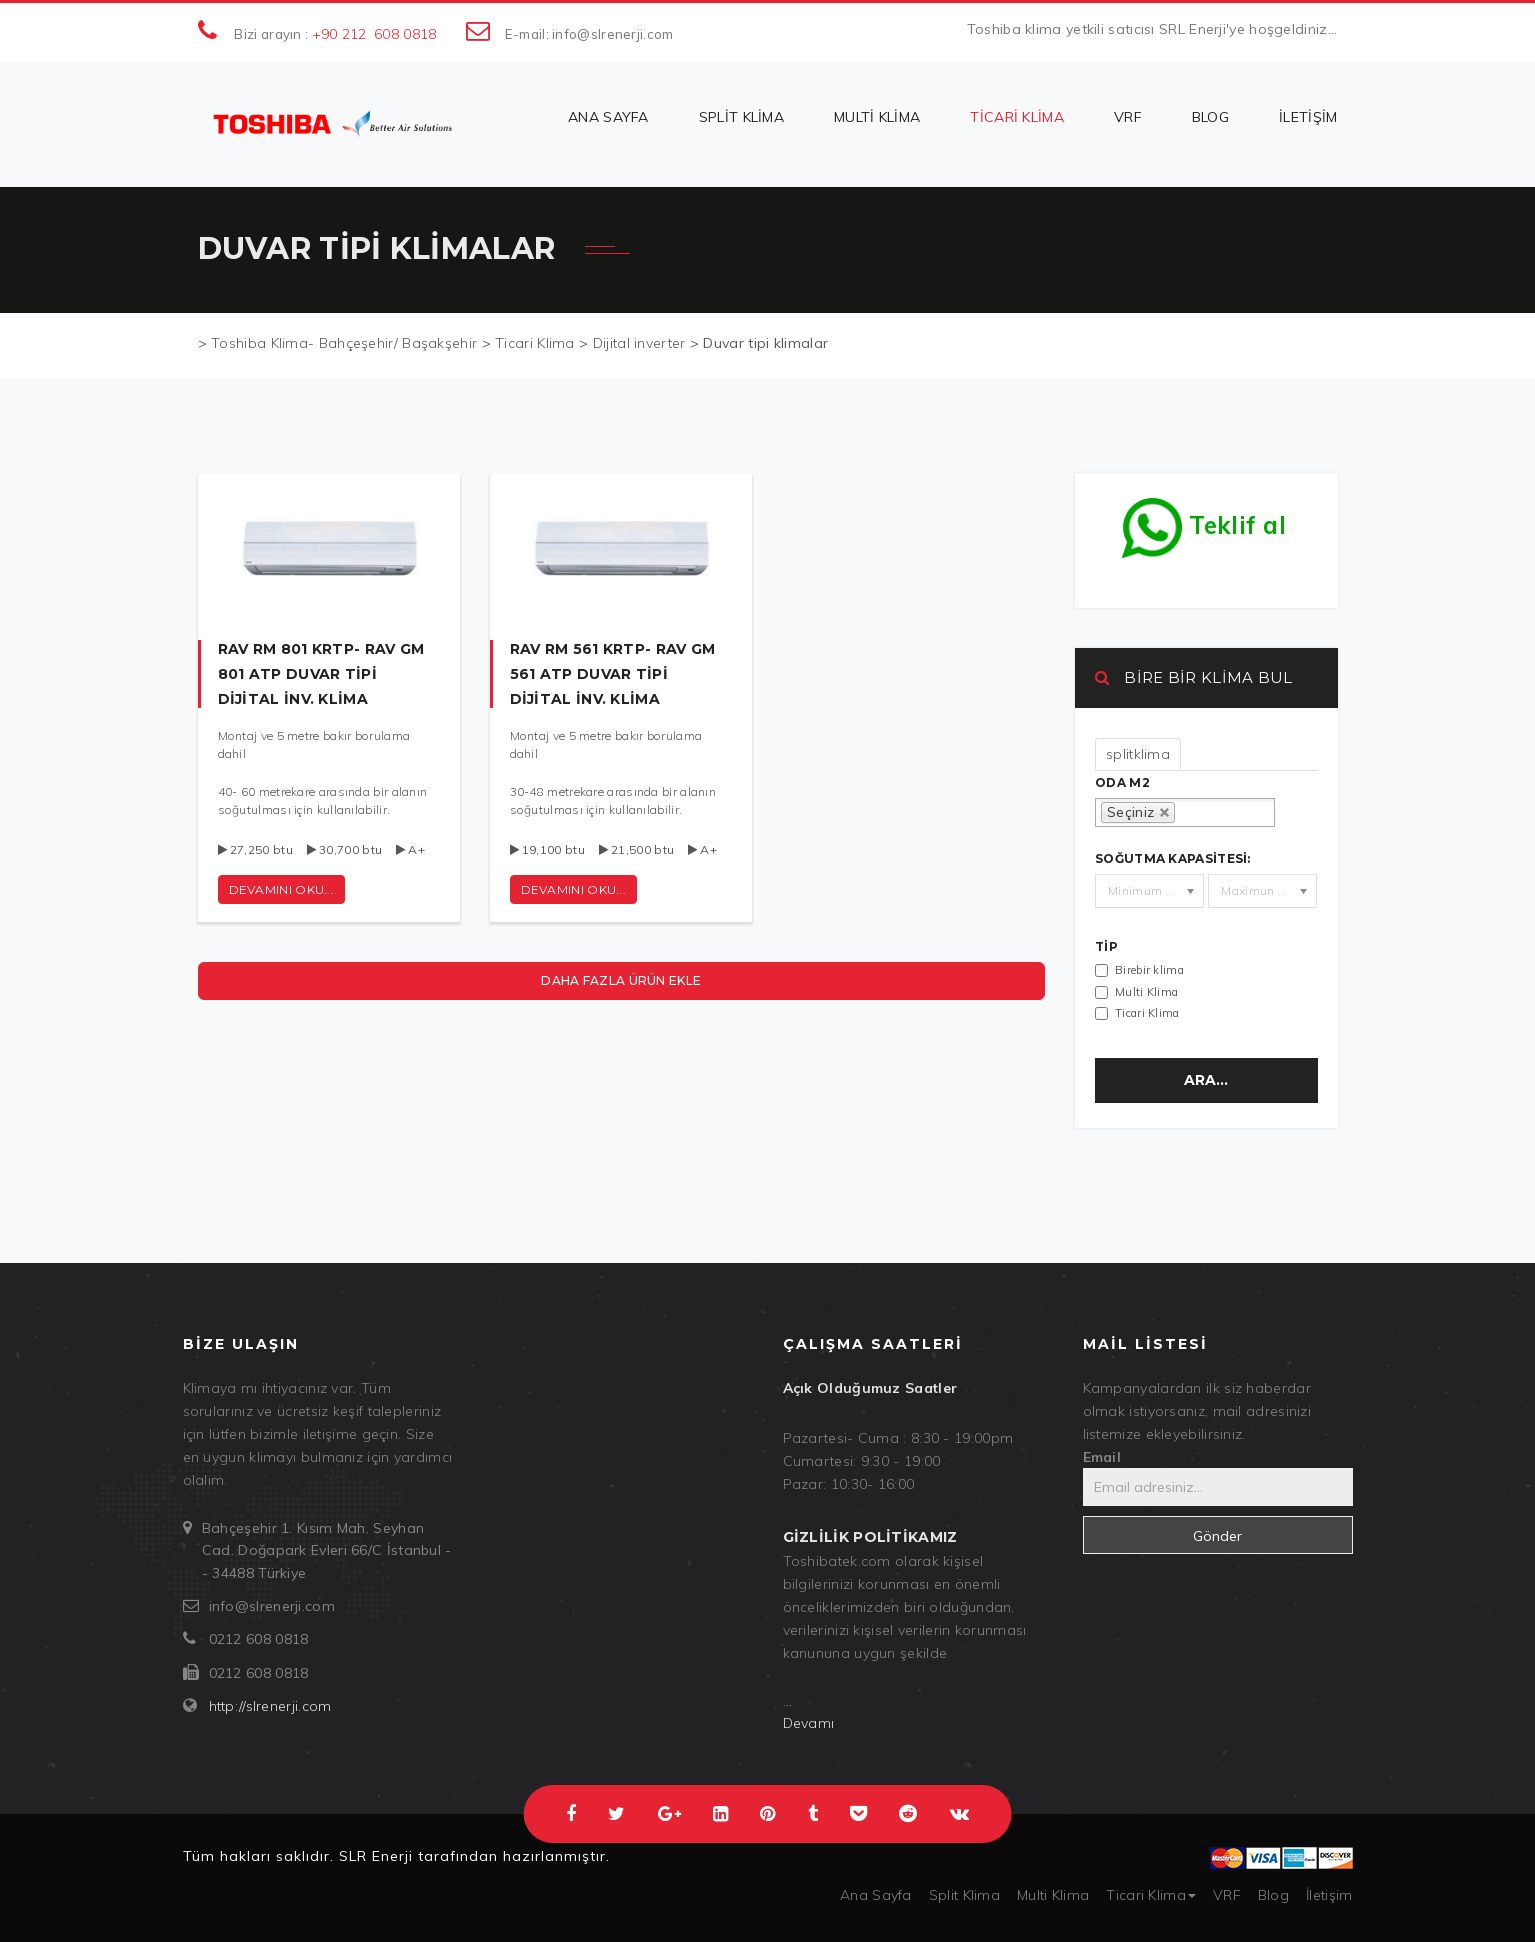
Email (1102, 1457)
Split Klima (741, 117)
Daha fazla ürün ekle (621, 980)
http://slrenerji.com (270, 1706)
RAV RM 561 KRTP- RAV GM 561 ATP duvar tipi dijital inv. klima (613, 674)
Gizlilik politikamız (870, 1537)
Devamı (809, 1723)
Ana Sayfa (608, 117)
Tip (1106, 947)
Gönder (1217, 1536)
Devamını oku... (574, 889)
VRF (1128, 117)
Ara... (1206, 1080)
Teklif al (1204, 520)
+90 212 (339, 34)
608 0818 (405, 34)
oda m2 (1122, 783)
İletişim (1308, 117)
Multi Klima (877, 117)
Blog (1210, 117)
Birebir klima (1149, 970)
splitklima (1138, 754)
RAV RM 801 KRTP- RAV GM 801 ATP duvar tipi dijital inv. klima (321, 674)
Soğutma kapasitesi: (1173, 859)
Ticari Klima (1017, 117)
